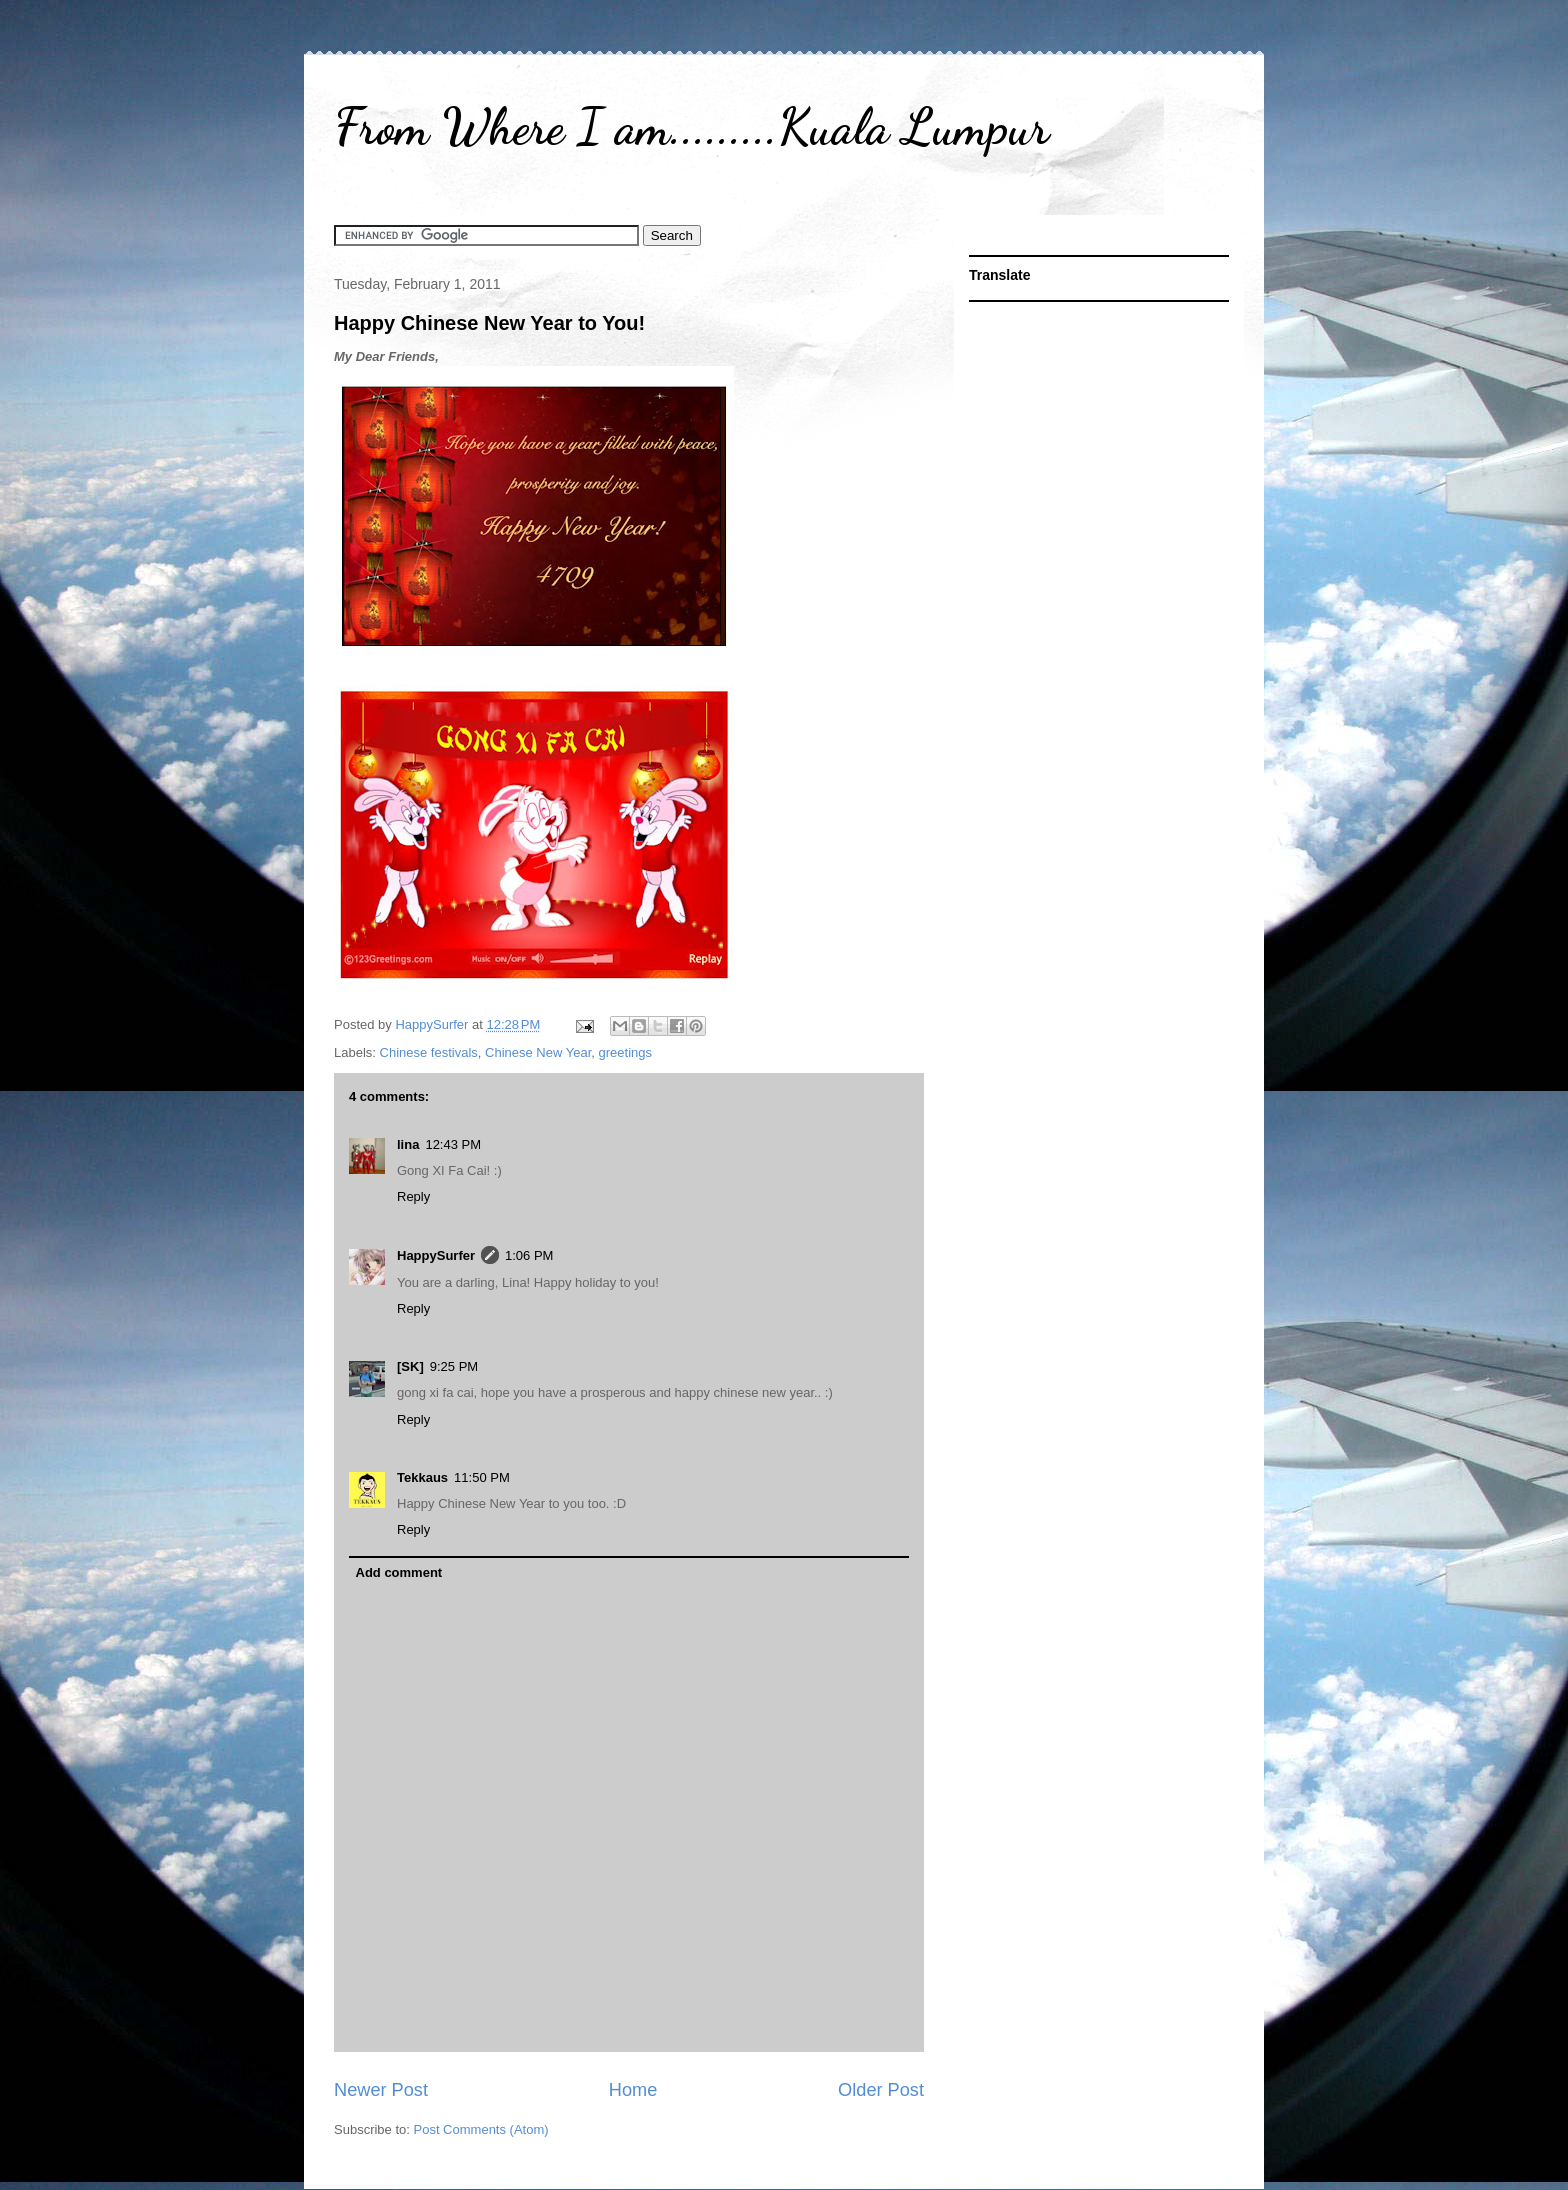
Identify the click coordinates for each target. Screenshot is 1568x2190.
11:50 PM (482, 1477)
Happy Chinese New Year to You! (489, 323)
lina (408, 1144)
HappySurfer (436, 1255)
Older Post (881, 2090)
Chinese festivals (429, 1052)
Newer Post (381, 2090)
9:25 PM (454, 1366)
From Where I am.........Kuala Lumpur (691, 127)
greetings (625, 1052)
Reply (413, 1196)
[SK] (410, 1366)
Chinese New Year (538, 1052)
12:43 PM (453, 1144)
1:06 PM (529, 1255)
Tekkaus (422, 1477)
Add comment (399, 1572)
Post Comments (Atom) (481, 2129)
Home (633, 2090)
